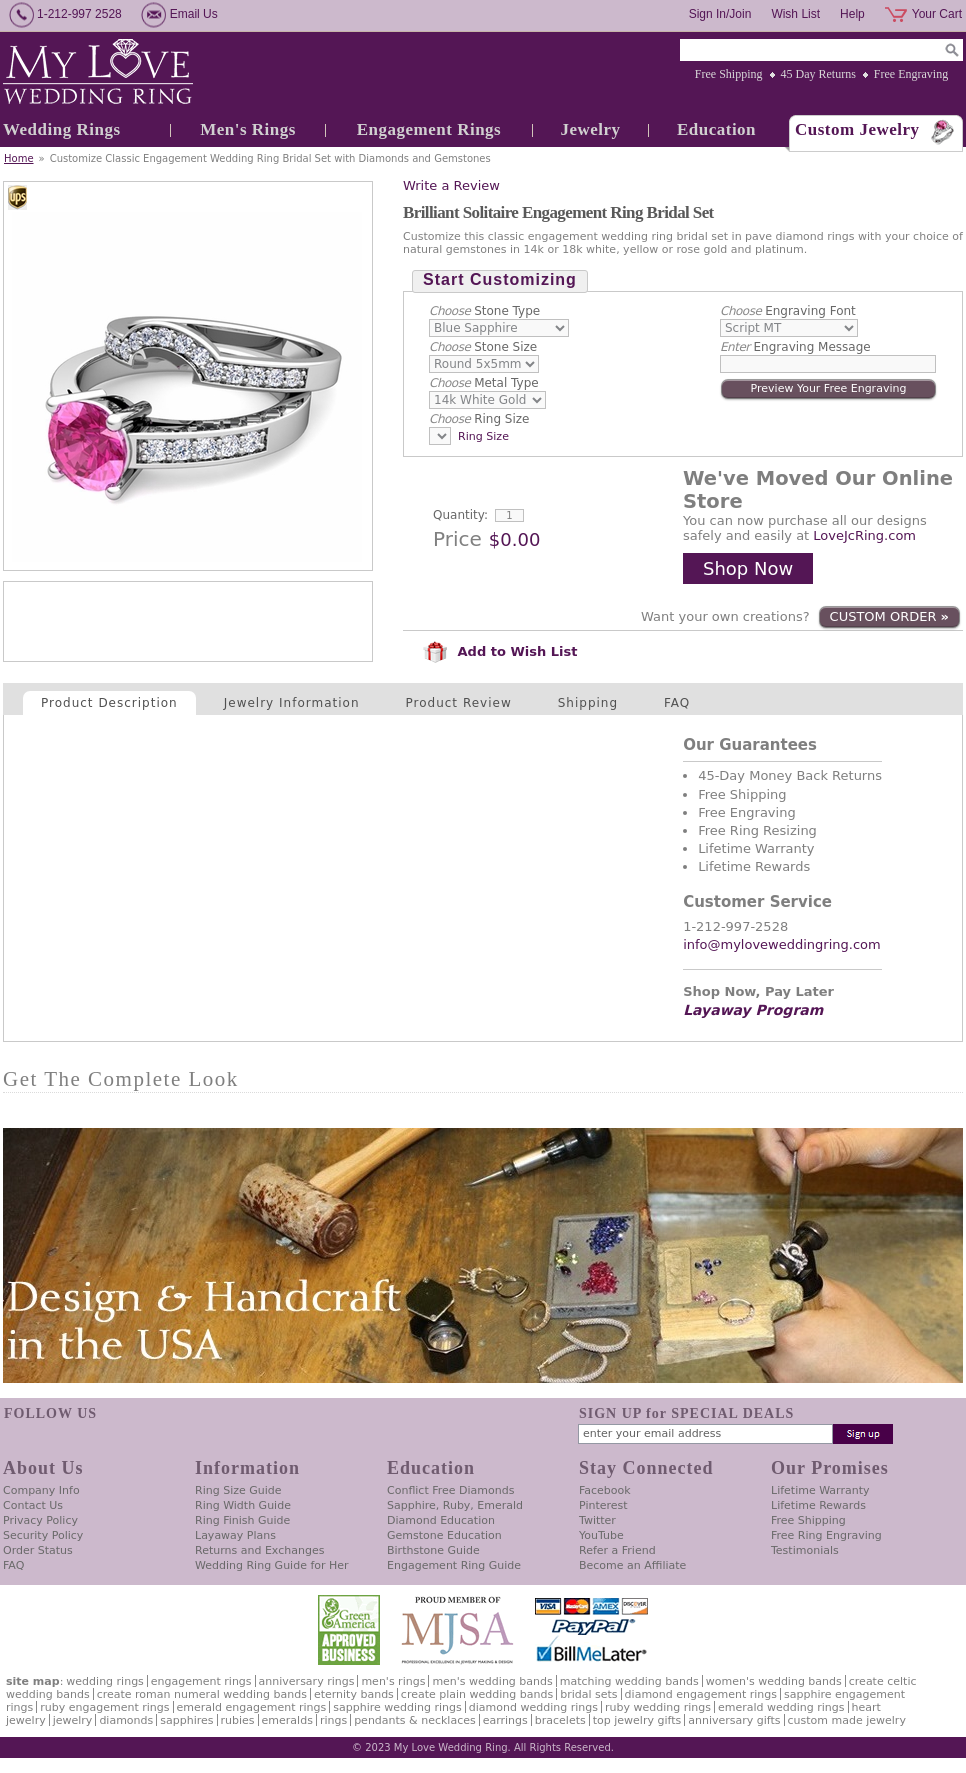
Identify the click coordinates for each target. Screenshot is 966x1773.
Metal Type (484, 383)
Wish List (795, 14)
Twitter (597, 1520)
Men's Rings (248, 129)
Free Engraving (911, 74)
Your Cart (937, 14)
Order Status (38, 1550)
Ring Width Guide (243, 1505)
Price (457, 539)
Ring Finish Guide (242, 1520)
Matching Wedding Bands (629, 1681)
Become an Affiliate (632, 1565)
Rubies (238, 1720)
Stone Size (483, 347)
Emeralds (287, 1720)
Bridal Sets (588, 1694)
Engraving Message (795, 347)
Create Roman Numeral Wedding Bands (202, 1694)
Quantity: (460, 515)
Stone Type (484, 311)
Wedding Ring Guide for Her (272, 1565)
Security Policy (43, 1535)
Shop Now (748, 568)
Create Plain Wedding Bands (477, 1694)
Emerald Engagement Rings (252, 1707)
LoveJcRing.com (864, 535)
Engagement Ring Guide (454, 1565)
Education (716, 129)
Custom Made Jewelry (847, 1720)
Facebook (605, 1490)
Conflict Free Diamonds (450, 1490)
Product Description (109, 703)
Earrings (505, 1720)
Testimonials (805, 1550)
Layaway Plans (235, 1535)
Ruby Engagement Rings (104, 1707)
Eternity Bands (354, 1694)
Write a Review (451, 185)
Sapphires (186, 1720)
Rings (333, 1720)
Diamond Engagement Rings (701, 1694)
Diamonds (126, 1720)
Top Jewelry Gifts (637, 1720)
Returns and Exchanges (259, 1550)
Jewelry (590, 129)
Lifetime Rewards (818, 1505)
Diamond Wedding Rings (533, 1707)
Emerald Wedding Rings (781, 1707)
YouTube (601, 1535)
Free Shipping (729, 74)
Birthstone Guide (433, 1550)
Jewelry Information (292, 703)
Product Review (459, 703)
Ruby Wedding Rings (658, 1707)
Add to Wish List (500, 651)
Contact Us (33, 1505)
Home (19, 158)
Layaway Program (753, 1010)
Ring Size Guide (238, 1490)
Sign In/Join (720, 14)
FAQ (677, 703)
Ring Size (479, 419)
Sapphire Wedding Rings (397, 1707)
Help (852, 14)
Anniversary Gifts (734, 1720)
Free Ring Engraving (826, 1535)
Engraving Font (788, 311)
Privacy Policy (40, 1520)
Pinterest (603, 1505)
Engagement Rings (429, 129)
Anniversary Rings (307, 1681)
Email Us (194, 14)
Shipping (588, 703)
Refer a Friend (617, 1550)
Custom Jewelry (857, 129)
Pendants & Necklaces (415, 1720)
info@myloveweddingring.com (782, 944)
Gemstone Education (444, 1535)
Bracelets (560, 1720)
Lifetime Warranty (820, 1490)
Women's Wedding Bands (774, 1681)
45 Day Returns (818, 74)
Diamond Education (441, 1520)
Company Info (41, 1490)
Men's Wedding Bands (492, 1681)
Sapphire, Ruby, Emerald (455, 1505)
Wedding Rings (62, 129)
